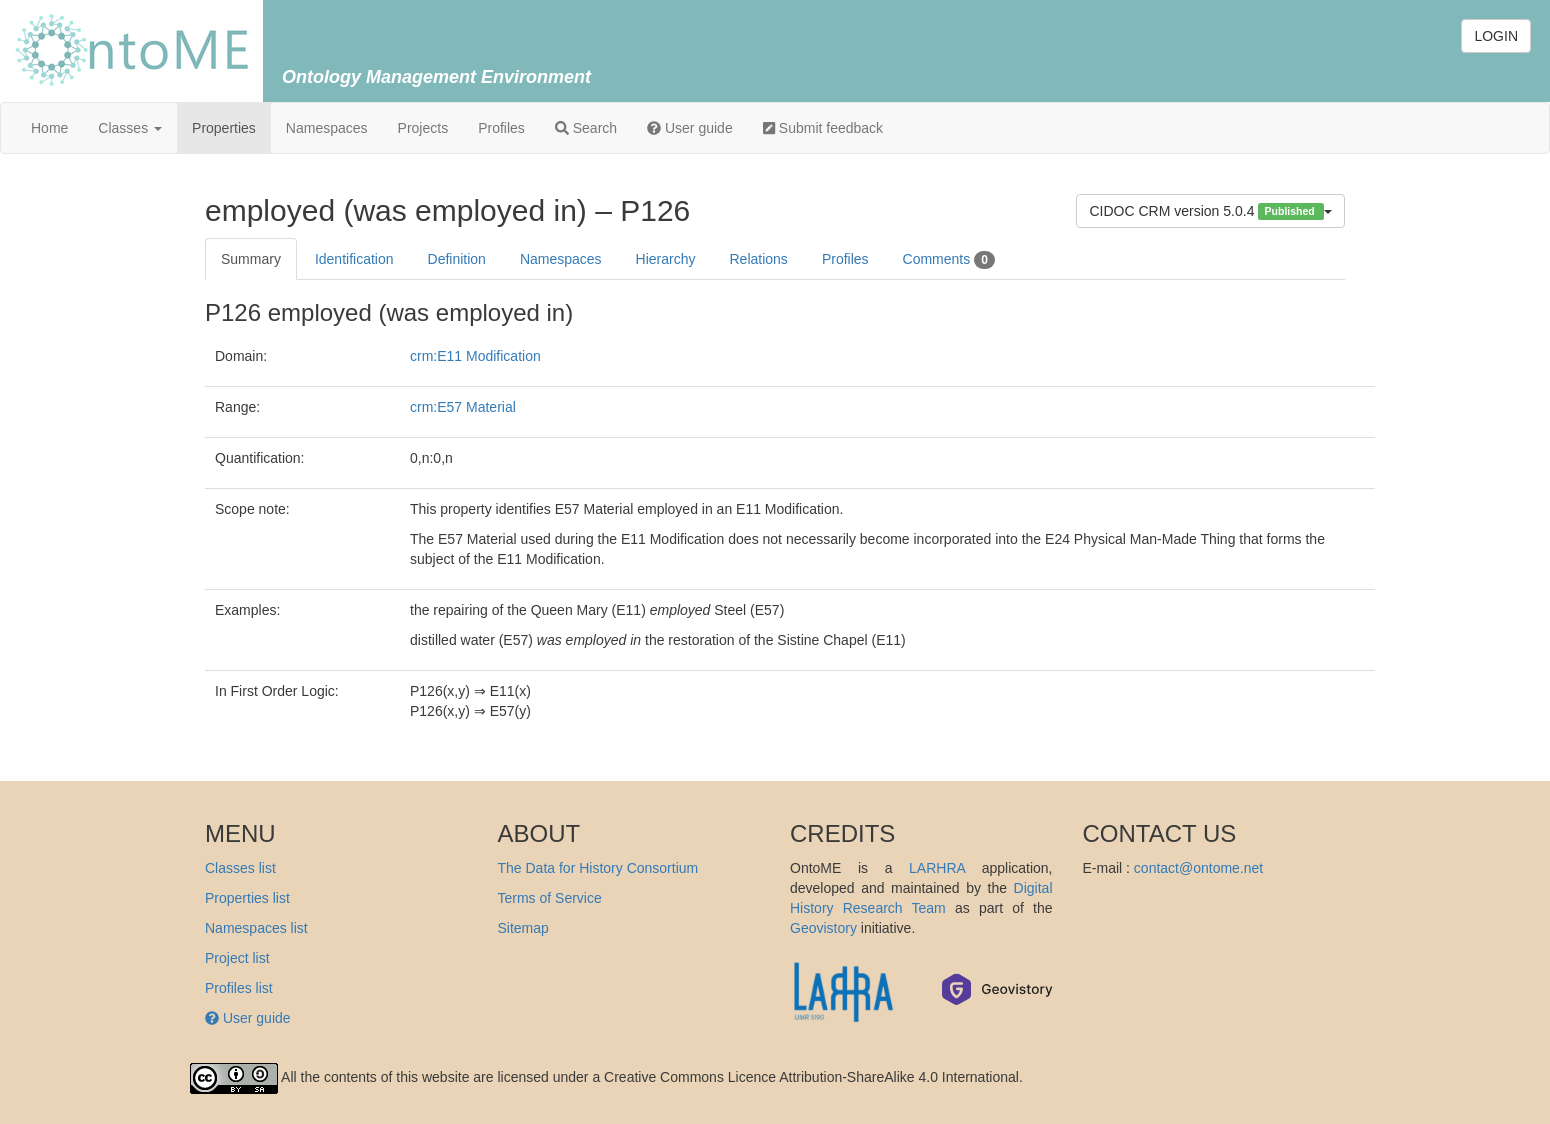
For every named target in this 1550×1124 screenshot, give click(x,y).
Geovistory (823, 928)
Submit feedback (823, 128)
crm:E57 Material (463, 407)
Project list (237, 958)
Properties (224, 128)
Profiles (501, 128)
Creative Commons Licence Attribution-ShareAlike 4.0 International (811, 1077)
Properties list (247, 898)
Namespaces (327, 128)
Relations (759, 259)
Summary (251, 259)
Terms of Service (550, 898)
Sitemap (523, 928)
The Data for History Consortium (598, 868)
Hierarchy (666, 259)
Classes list (240, 868)
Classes (130, 128)
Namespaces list (256, 928)
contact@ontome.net (1198, 868)
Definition (457, 259)
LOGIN (1496, 36)
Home (49, 128)
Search (586, 128)
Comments (949, 260)
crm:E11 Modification (475, 356)
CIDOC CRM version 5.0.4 (1210, 211)
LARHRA (937, 868)
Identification (354, 259)
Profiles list (239, 988)
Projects (423, 128)
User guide (690, 128)
